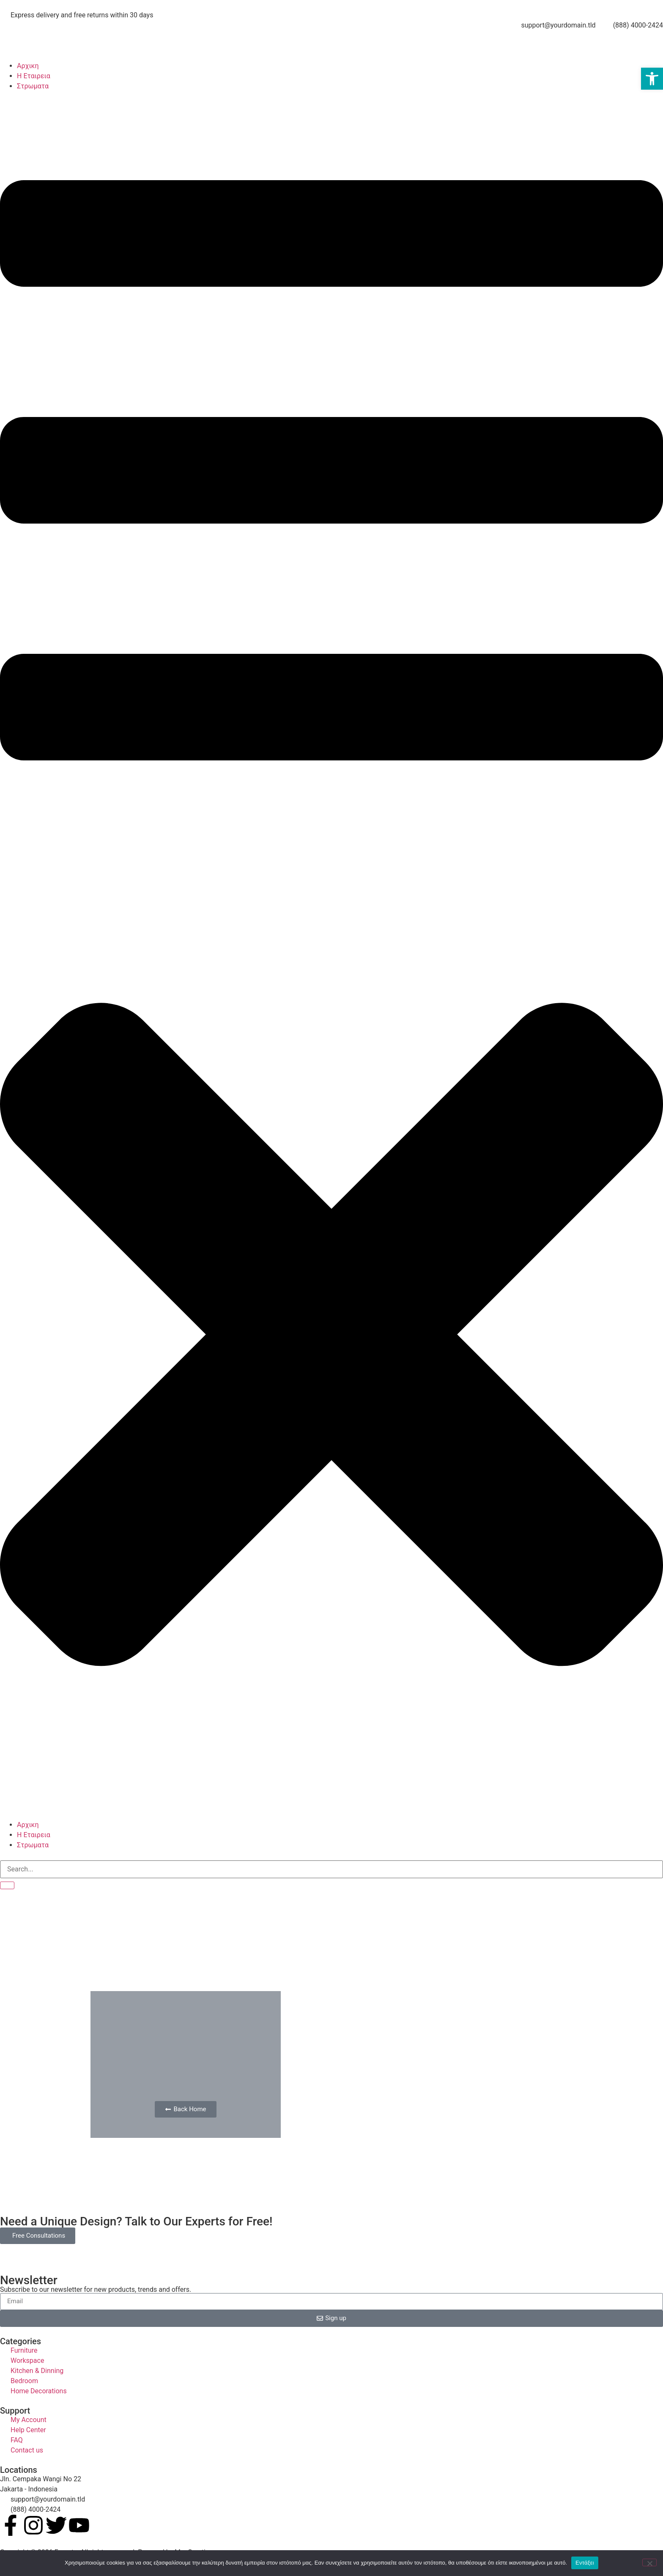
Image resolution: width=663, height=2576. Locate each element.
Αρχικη (28, 66)
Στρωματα (33, 86)
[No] (649, 2562)
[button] (331, 955)
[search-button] (7, 1885)
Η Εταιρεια (33, 76)
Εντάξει (584, 2563)
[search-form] (331, 1869)
